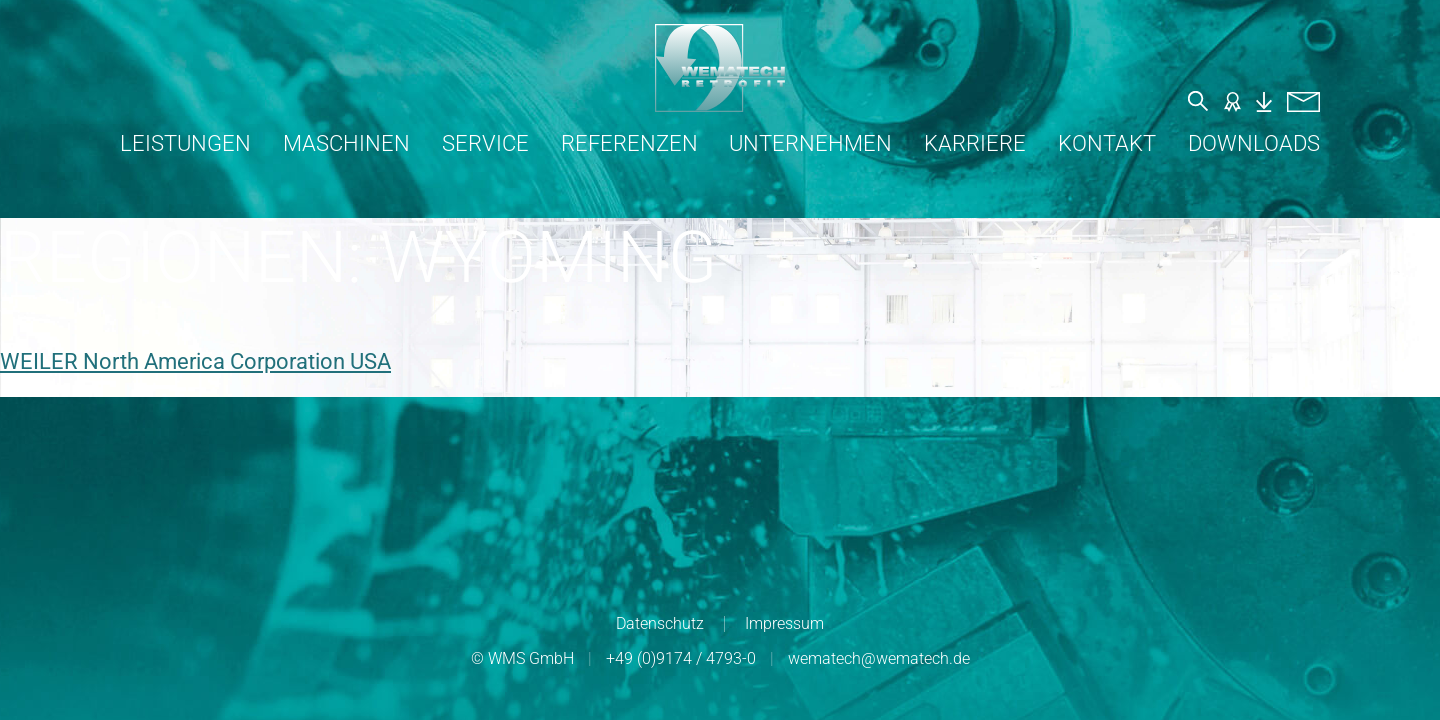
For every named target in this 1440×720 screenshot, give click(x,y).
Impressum (784, 623)
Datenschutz (660, 623)
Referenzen (629, 143)
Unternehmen (810, 143)
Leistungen (185, 143)
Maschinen (346, 143)
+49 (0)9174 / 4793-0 (681, 658)
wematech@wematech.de (879, 658)
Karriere (975, 143)
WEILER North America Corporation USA (195, 361)
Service (485, 143)
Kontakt (1107, 143)
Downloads (1254, 143)
